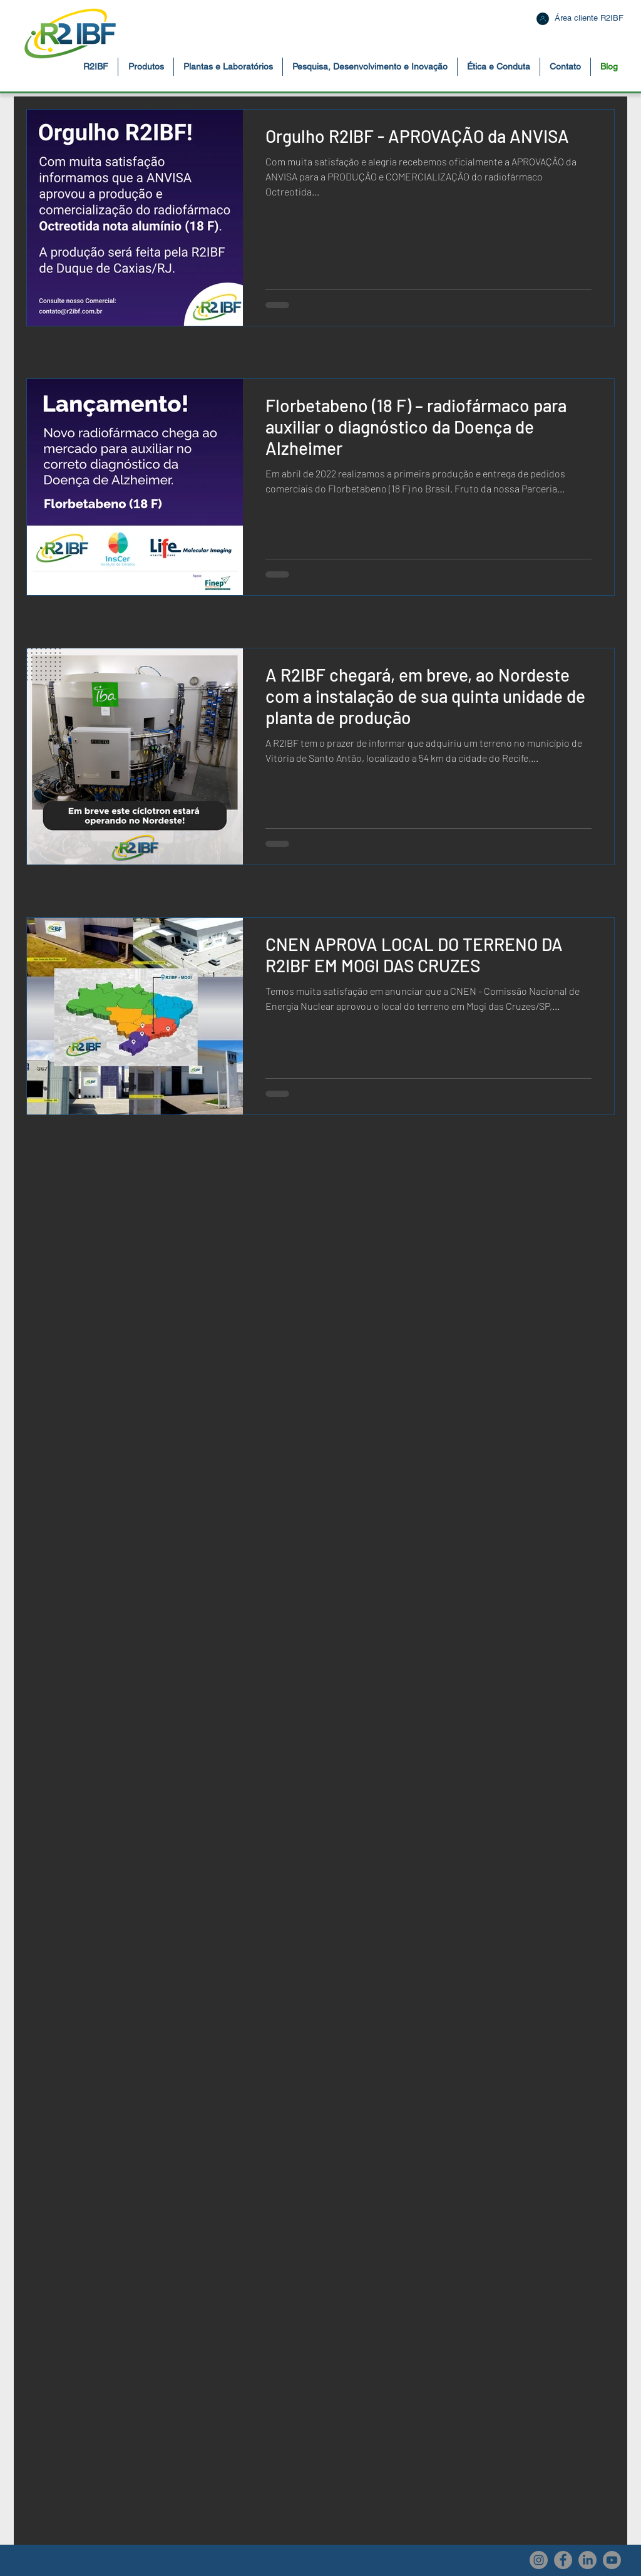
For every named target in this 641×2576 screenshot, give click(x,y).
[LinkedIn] (587, 2560)
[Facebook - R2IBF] (563, 2560)
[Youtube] (612, 2560)
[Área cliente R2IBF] (589, 18)
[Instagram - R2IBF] (539, 2560)
